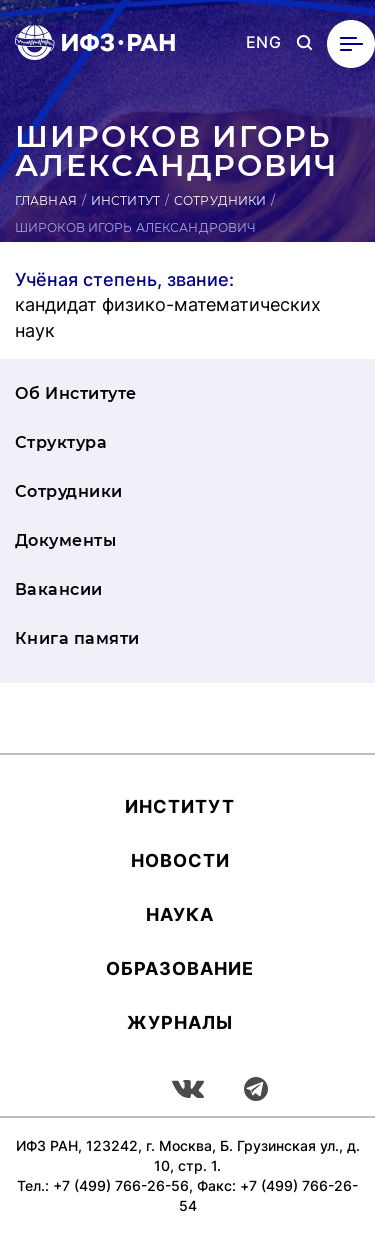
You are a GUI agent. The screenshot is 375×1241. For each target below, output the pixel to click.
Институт (125, 200)
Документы (65, 540)
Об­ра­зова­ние (180, 968)
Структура (61, 442)
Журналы (180, 1022)
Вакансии (59, 589)
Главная (46, 200)
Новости (180, 860)
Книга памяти (77, 638)
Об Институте (76, 393)
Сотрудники (220, 200)
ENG (263, 42)
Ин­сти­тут (180, 806)
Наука (180, 914)
